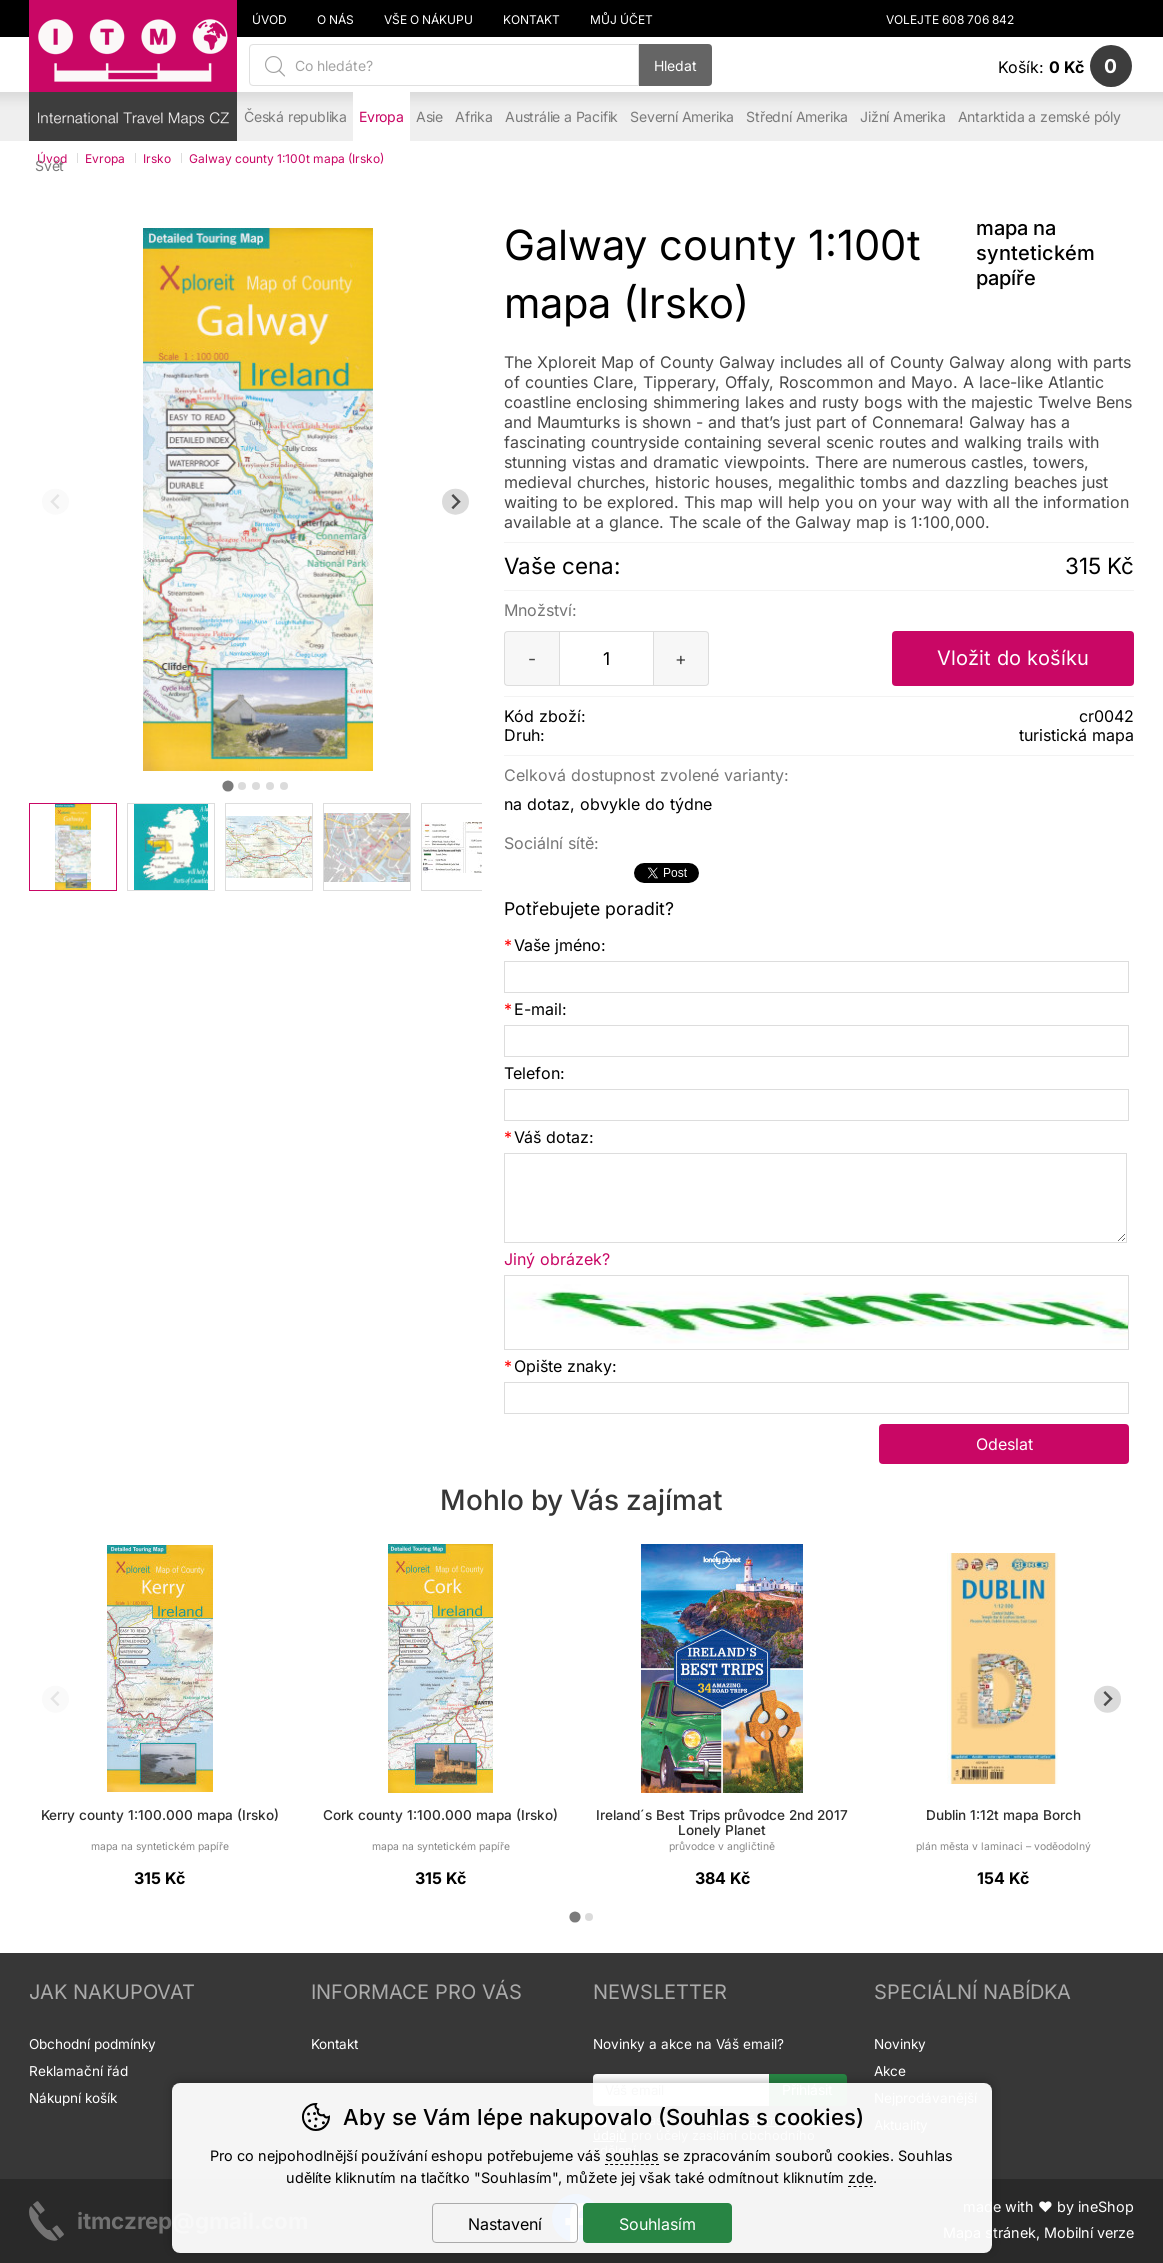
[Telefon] (816, 1105)
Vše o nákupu (428, 20)
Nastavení (505, 2224)
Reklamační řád (78, 2071)
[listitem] (73, 847)
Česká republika (295, 116)
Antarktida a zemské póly (1039, 116)
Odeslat (1004, 1444)
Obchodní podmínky (92, 2044)
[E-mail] (816, 1041)
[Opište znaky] (816, 1398)
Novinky (900, 2044)
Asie (429, 116)
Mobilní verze (1089, 2232)
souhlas (632, 2155)
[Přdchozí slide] (55, 501)
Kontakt (531, 20)
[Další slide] (455, 501)
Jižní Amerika (902, 116)
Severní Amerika (682, 116)
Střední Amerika (797, 116)
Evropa (381, 116)
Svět (49, 165)
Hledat (675, 65)
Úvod (269, 20)
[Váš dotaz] (815, 1198)
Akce (890, 2071)
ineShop (1106, 2206)
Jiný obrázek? (557, 1259)
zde (860, 2177)
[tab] (227, 786)
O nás (335, 20)
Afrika (474, 116)
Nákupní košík (73, 2098)
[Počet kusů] (606, 658)
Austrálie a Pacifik (561, 116)
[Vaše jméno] (816, 977)
